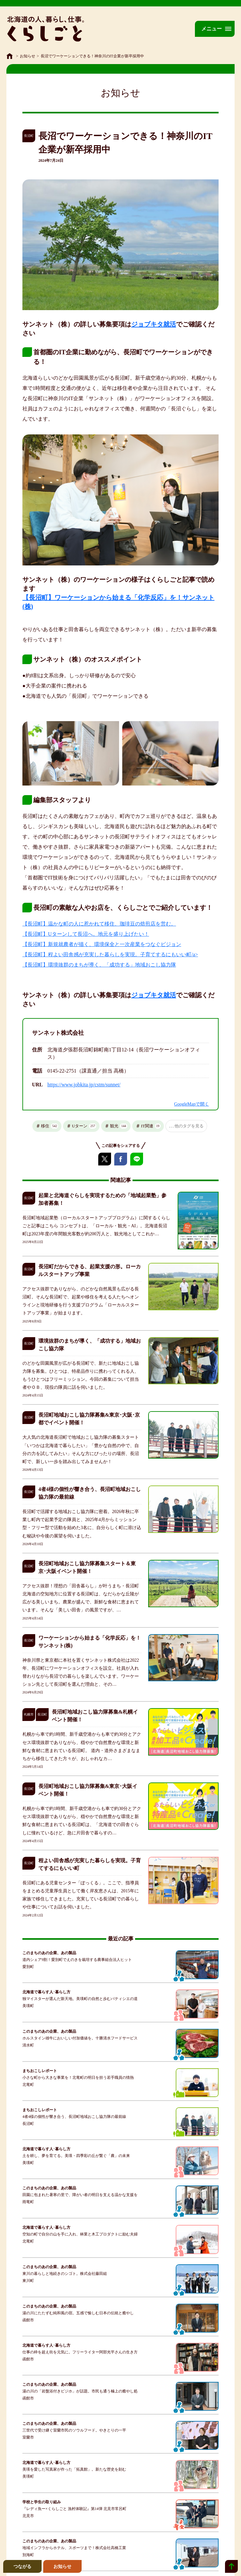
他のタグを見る (189, 1125)
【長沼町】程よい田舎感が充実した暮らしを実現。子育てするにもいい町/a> (110, 954)
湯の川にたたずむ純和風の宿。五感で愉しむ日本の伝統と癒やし (78, 2313)
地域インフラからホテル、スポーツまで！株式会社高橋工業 (74, 2548)
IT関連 (150, 1126)
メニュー (211, 28)
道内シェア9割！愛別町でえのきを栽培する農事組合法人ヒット (77, 1959)
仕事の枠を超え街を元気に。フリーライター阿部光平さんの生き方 (80, 2352)
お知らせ (27, 56)
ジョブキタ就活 (153, 324)
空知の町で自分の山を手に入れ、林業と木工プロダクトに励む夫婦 (80, 2234)
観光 (118, 1126)
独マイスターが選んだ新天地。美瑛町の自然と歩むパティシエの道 (80, 1998)
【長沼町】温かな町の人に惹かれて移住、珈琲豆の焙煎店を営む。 (99, 923)
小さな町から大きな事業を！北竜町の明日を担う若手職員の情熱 (78, 2077)
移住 (49, 1126)
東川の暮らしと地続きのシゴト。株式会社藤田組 (64, 2273)
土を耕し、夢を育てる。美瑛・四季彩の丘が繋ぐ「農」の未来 (76, 2155)
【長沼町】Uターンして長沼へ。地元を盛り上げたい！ (85, 934)
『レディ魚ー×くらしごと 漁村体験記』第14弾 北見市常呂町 (74, 2508)
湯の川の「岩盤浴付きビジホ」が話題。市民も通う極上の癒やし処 (80, 2391)
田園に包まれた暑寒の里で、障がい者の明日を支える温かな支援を (80, 2195)
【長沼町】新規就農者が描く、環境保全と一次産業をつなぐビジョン (101, 944)
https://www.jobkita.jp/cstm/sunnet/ (83, 1084)
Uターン (84, 1126)
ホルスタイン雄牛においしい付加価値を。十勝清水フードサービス (80, 2038)
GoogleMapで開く (191, 1104)
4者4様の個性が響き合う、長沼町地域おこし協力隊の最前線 (74, 2116)
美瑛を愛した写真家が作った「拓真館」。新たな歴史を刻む (74, 2469)
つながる (22, 2566)
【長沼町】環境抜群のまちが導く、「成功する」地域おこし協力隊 (99, 964)
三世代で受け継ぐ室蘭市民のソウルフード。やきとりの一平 (74, 2430)
